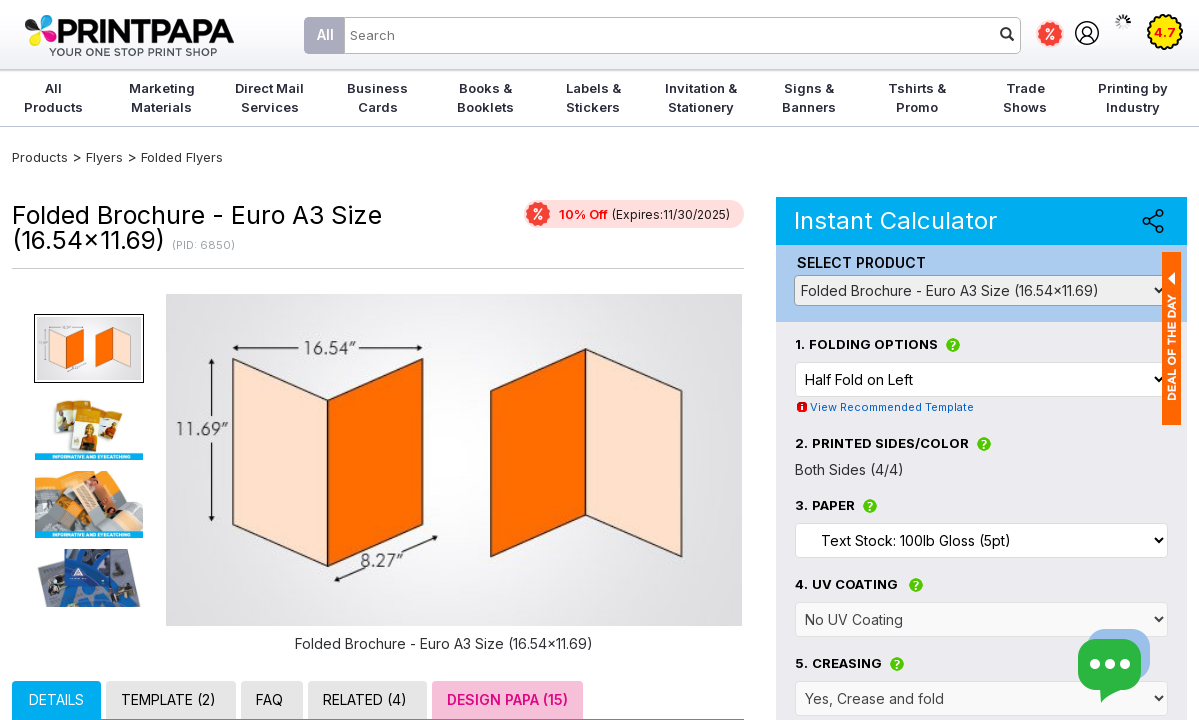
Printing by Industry (1133, 97)
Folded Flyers (182, 157)
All (325, 34)
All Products (53, 97)
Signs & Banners (809, 97)
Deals (1050, 34)
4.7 (1165, 32)
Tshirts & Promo (917, 97)
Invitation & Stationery (701, 97)
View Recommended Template (892, 407)
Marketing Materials (162, 97)
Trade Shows (1025, 97)
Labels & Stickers (593, 97)
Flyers (104, 157)
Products (40, 157)
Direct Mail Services (269, 97)
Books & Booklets (485, 97)
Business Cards (377, 97)
